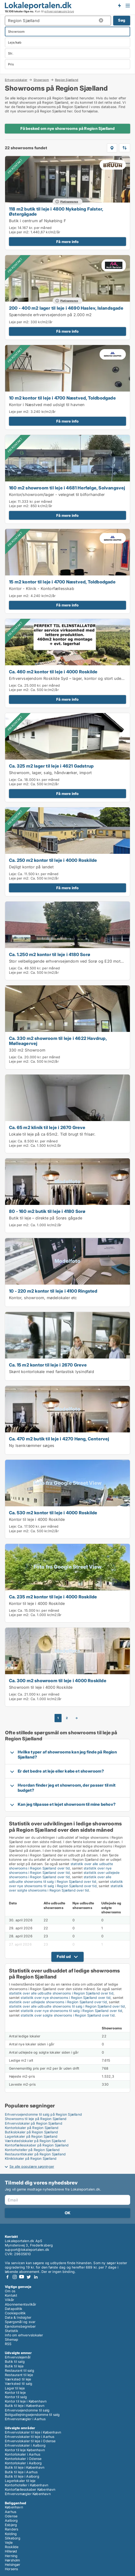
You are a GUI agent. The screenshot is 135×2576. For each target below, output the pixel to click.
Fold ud (64, 1956)
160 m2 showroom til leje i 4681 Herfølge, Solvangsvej (67, 487)
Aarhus (10, 2512)
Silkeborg (12, 2538)
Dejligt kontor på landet (31, 866)
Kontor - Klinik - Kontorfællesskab (41, 588)
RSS (8, 2344)
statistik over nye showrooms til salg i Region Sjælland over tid (66, 1883)
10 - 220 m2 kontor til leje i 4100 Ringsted (53, 1291)
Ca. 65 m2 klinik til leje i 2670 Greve (47, 1127)
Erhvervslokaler (16, 79)
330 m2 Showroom (27, 1050)
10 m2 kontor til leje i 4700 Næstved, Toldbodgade (62, 398)
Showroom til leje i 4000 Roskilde (41, 1687)
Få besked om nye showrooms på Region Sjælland (67, 128)
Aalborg (11, 2520)
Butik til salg (15, 2361)
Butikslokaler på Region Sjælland (31, 2132)
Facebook (7, 2277)
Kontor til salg (16, 2397)
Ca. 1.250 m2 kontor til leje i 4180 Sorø (49, 954)
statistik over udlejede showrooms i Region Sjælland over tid (64, 1874)
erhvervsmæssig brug (59, 11)
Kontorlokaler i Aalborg (23, 2463)
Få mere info (67, 241)
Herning (11, 2556)
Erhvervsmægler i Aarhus (25, 2419)
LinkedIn (35, 2277)
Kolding (11, 2534)
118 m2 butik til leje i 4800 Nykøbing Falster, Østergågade (56, 211)
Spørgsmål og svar (20, 2322)
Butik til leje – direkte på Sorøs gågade (45, 1218)
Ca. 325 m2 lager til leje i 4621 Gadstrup (51, 766)
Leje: (13, 228)
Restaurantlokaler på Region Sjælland (35, 2154)
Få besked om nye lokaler (119, 5)
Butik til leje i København (24, 2405)
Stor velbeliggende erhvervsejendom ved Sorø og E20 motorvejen (72, 961)
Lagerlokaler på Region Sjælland (31, 2136)
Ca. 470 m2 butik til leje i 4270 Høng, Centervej (59, 1438)
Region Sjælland (66, 80)
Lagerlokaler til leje (20, 2481)
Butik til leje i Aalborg (22, 2476)
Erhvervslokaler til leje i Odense (30, 2441)
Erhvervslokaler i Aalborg (25, 2445)
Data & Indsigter (18, 2317)
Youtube (21, 2277)
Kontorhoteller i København (26, 2485)
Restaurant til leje (19, 2375)
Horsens (11, 2569)
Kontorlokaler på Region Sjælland (31, 2128)
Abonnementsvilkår (20, 2304)
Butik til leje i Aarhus (21, 2472)
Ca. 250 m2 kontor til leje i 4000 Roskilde (53, 860)
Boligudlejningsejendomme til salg (32, 2414)
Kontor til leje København (25, 2450)
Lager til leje (15, 2388)
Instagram (14, 2277)
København (14, 2507)
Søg (121, 20)
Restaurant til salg (19, 2370)
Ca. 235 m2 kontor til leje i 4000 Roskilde (53, 1596)
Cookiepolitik (15, 2313)
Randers (11, 2529)
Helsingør (12, 2564)
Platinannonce (69, 201)
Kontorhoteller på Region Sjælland (32, 2150)
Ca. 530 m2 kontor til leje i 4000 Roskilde (53, 1512)
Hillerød (11, 2551)
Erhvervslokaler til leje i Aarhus (30, 2437)
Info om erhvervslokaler (24, 2335)
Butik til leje (14, 2366)
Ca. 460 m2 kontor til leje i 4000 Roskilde (53, 671)
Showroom (41, 79)
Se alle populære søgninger (31, 2166)
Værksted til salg (18, 2383)
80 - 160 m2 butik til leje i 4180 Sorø (47, 1211)
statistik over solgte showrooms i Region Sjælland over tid (66, 1888)
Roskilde (12, 2547)
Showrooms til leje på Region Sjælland (35, 2119)
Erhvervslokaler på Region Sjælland (33, 2123)
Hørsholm (12, 2560)
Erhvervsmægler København (28, 2494)
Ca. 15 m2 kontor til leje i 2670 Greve (48, 1364)
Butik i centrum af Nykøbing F (37, 220)
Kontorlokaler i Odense (23, 2459)
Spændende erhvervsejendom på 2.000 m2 (50, 314)
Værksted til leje (18, 2379)
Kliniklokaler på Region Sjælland (30, 2158)
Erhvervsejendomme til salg (27, 2410)
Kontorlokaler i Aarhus (22, 2454)
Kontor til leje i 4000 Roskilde (37, 1519)
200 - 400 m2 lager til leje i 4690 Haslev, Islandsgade (66, 308)
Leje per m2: (19, 232)
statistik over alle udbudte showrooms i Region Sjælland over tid (61, 1866)
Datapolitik (13, 2309)
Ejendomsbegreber (20, 2326)
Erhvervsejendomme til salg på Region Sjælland (43, 2114)
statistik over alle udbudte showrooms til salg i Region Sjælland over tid (60, 1879)
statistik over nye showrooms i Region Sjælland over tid (60, 1870)
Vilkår (9, 2300)
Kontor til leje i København (26, 2401)
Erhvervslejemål (17, 2357)
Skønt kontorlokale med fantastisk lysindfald (51, 1371)
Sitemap (11, 2339)
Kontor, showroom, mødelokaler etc (43, 1297)
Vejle (9, 2542)
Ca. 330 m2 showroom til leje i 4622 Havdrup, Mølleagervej (58, 1041)
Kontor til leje (15, 2392)
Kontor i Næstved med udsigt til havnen (47, 404)
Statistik (11, 2331)
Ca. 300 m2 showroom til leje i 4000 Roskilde (57, 1680)
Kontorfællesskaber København (30, 2489)
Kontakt (11, 2295)
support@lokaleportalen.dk (27, 2249)
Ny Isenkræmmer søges (31, 1445)
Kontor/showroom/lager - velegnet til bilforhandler (57, 494)
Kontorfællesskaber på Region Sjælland (37, 2145)
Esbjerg (11, 2525)
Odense (11, 2516)
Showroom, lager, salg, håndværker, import (50, 772)
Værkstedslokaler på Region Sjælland (35, 2141)
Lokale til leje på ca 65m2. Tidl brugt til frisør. (52, 1134)
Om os (10, 2291)
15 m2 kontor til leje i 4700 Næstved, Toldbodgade (62, 581)
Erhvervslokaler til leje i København (33, 2432)
